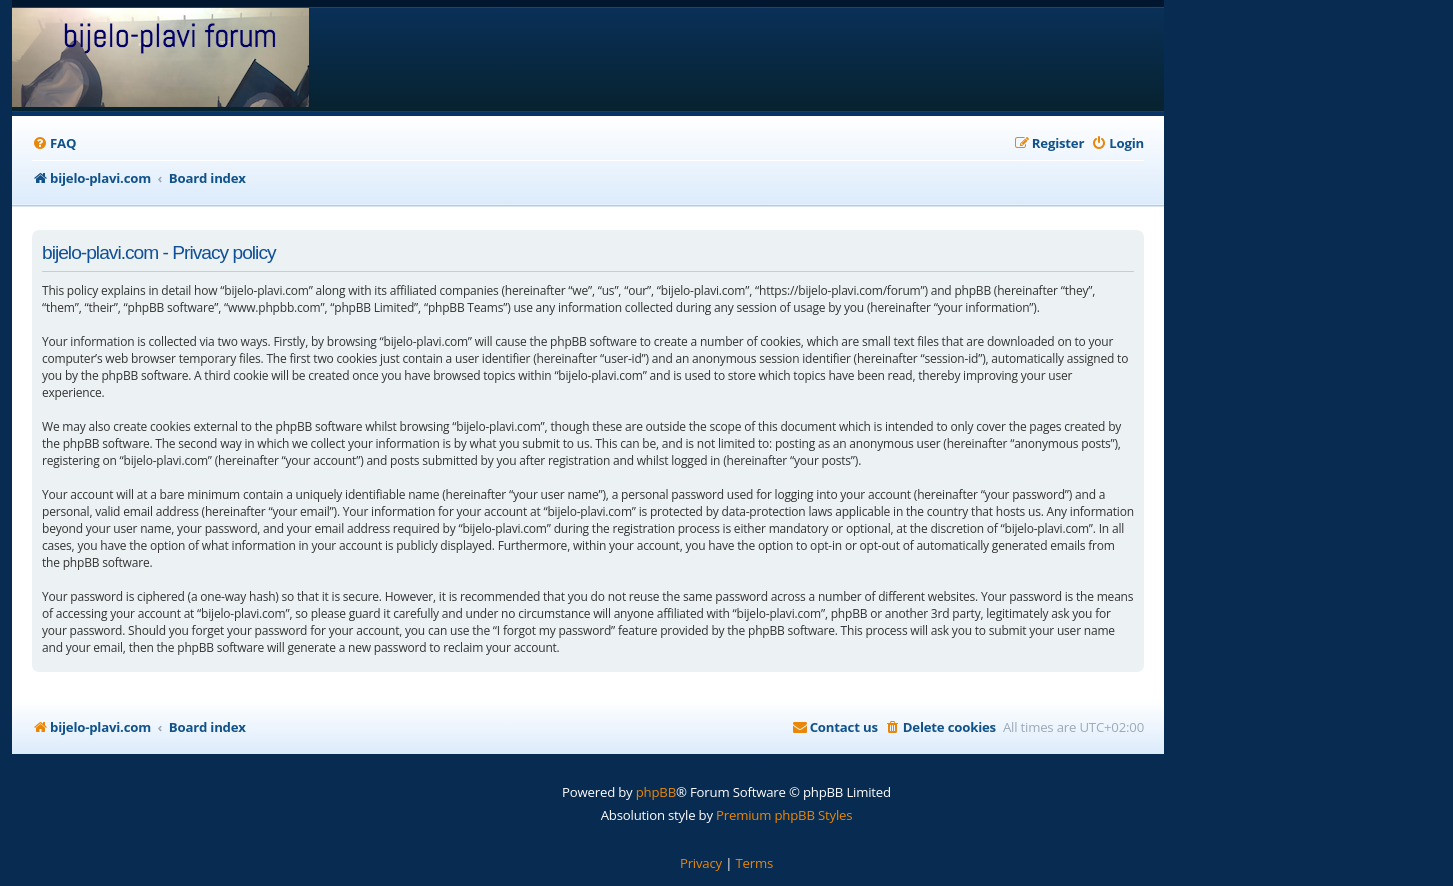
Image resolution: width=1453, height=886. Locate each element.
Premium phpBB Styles (784, 815)
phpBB (656, 792)
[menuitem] (54, 143)
